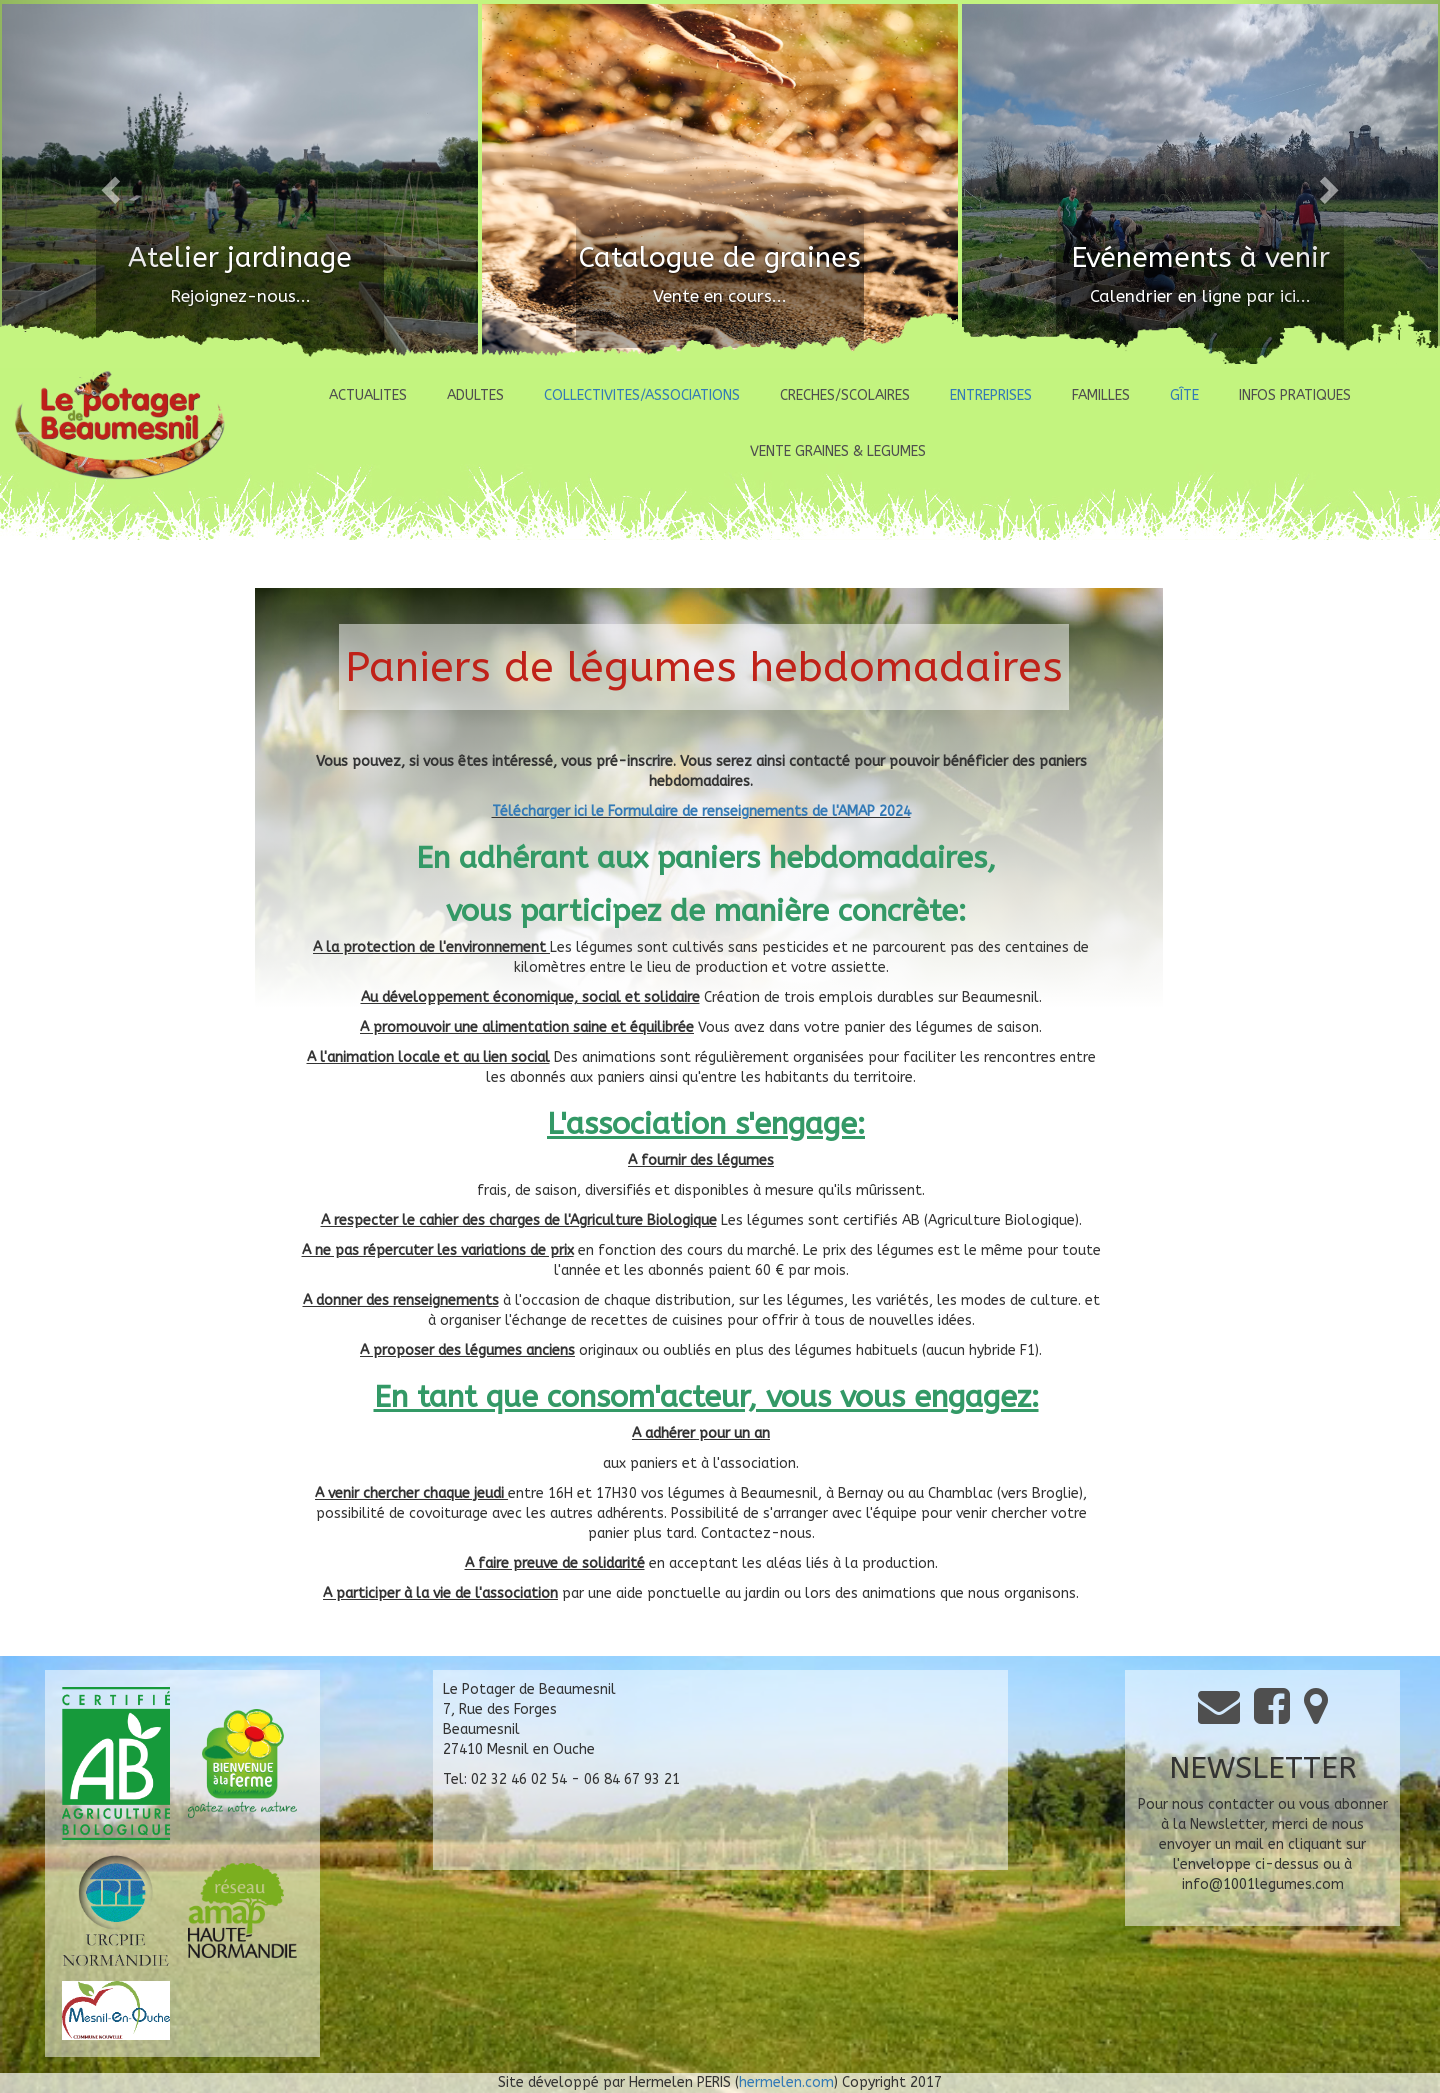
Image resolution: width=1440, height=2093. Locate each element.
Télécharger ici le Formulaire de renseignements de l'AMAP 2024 (701, 811)
